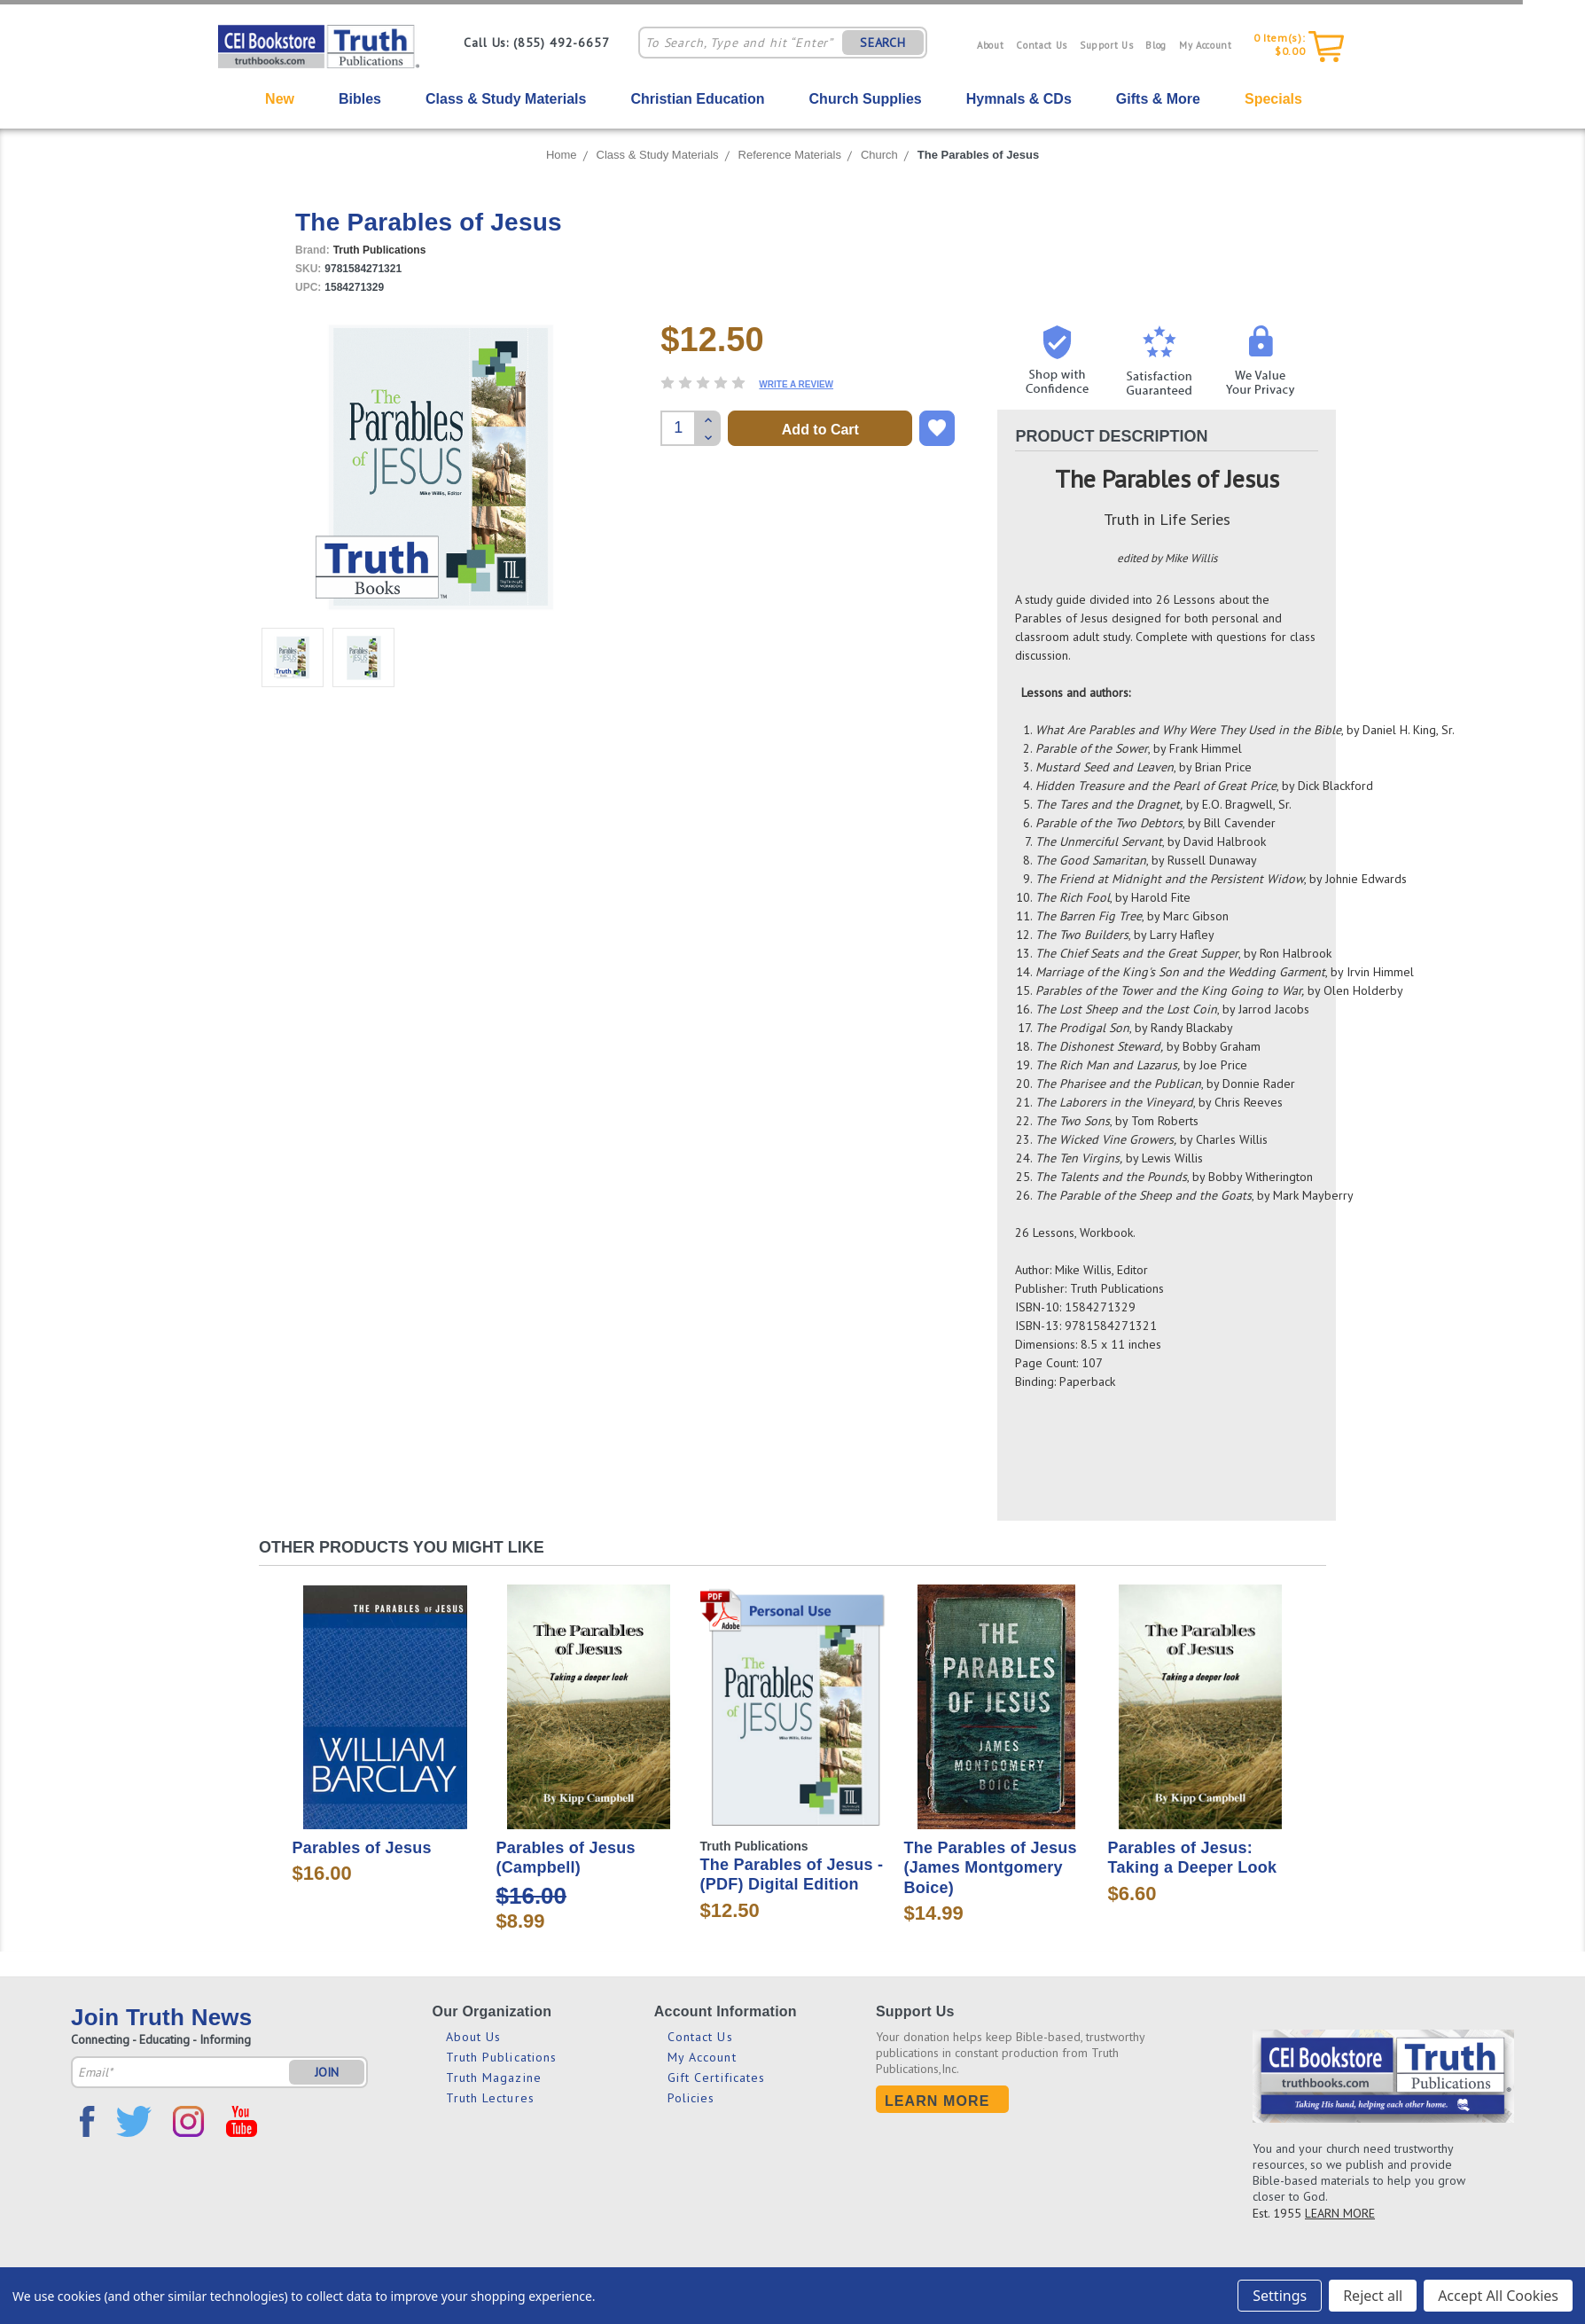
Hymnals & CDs (1019, 98)
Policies (691, 2098)
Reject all (1372, 2295)
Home (561, 154)
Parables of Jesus (362, 1848)
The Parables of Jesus (978, 154)
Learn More (937, 2101)
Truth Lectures (490, 2098)
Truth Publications (502, 2057)
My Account (1205, 45)
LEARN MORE (1340, 2213)
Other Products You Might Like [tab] (401, 1547)
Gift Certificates (717, 2077)
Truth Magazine (494, 2077)
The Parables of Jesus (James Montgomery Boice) (990, 1868)
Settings (1280, 2295)
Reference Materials (789, 154)
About (990, 45)
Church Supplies (865, 98)
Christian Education (697, 98)
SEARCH (883, 43)
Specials (1273, 98)
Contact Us (1041, 45)
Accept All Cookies (1498, 2295)
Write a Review (796, 384)
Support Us (1107, 45)
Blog (1156, 45)
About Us (474, 2037)
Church (879, 154)
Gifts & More (1158, 98)
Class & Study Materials (506, 98)
